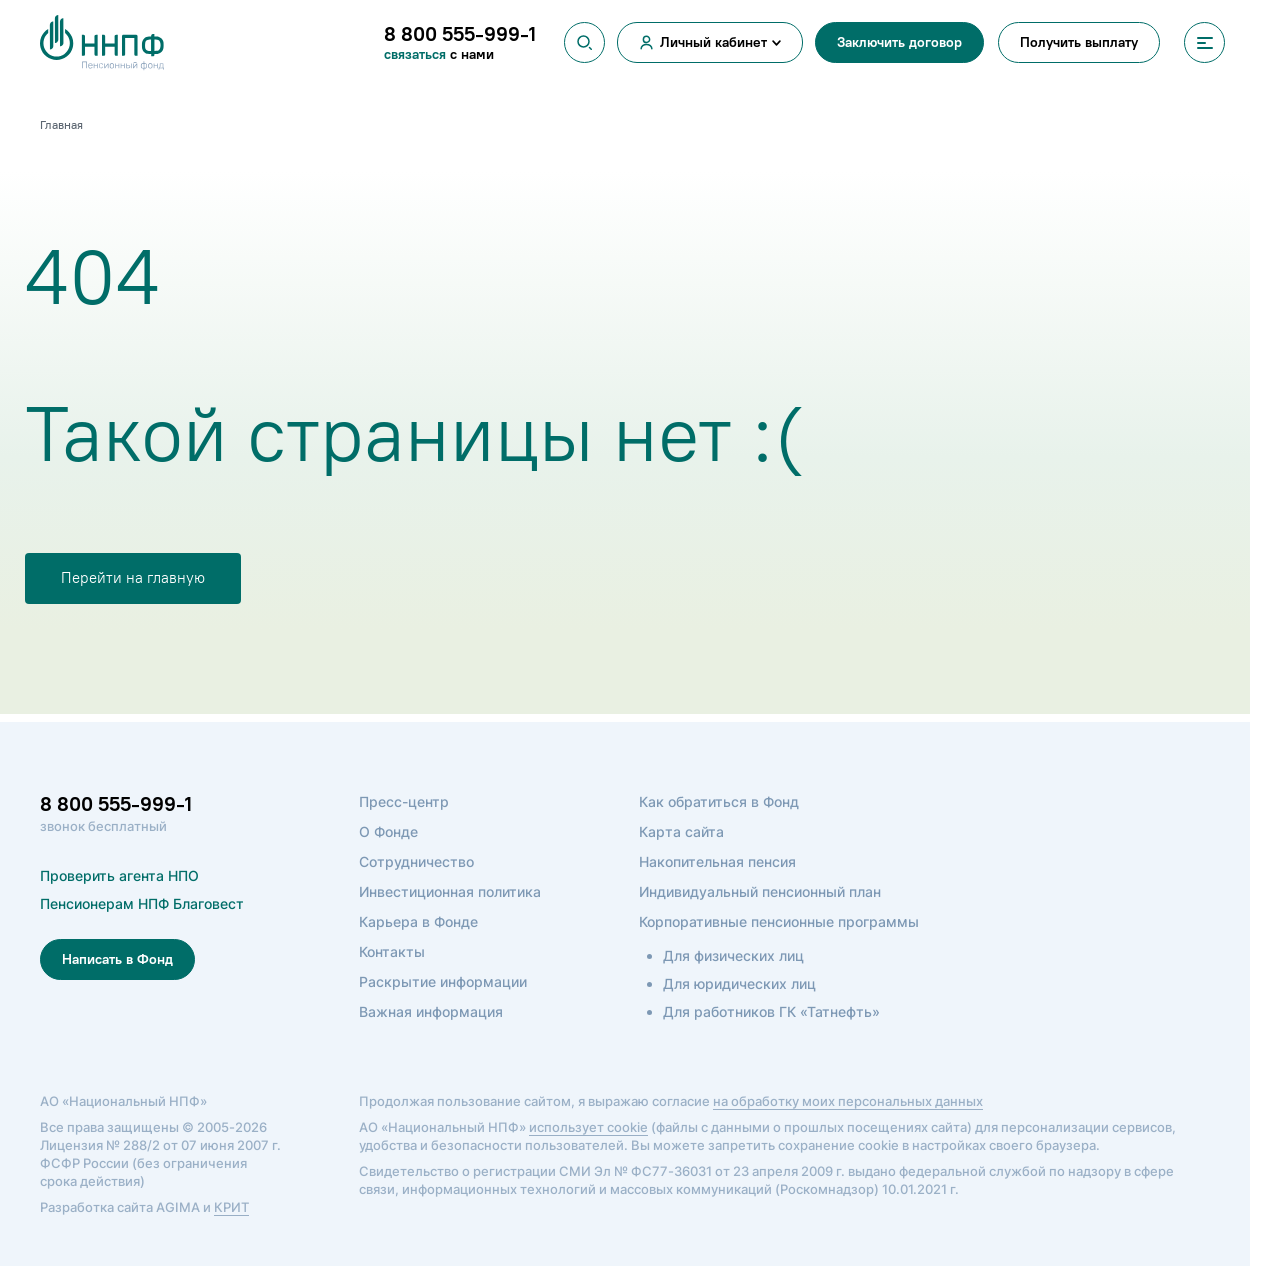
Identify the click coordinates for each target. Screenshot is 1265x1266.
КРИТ (231, 1207)
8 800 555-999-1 (116, 804)
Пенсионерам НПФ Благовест (142, 903)
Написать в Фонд (117, 959)
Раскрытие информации (443, 981)
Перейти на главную (133, 578)
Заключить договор (899, 42)
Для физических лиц (733, 955)
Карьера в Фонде (418, 921)
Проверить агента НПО (119, 875)
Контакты (392, 951)
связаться (417, 54)
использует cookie (588, 1127)
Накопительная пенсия (717, 861)
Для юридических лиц (739, 983)
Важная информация (431, 1011)
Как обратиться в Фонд (719, 801)
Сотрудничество (416, 861)
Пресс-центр (404, 801)
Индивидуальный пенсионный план (760, 891)
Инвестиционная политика (450, 891)
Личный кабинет (713, 42)
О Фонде (388, 831)
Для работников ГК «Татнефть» (771, 1011)
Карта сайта (681, 831)
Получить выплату (1079, 42)
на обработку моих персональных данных (848, 1101)
